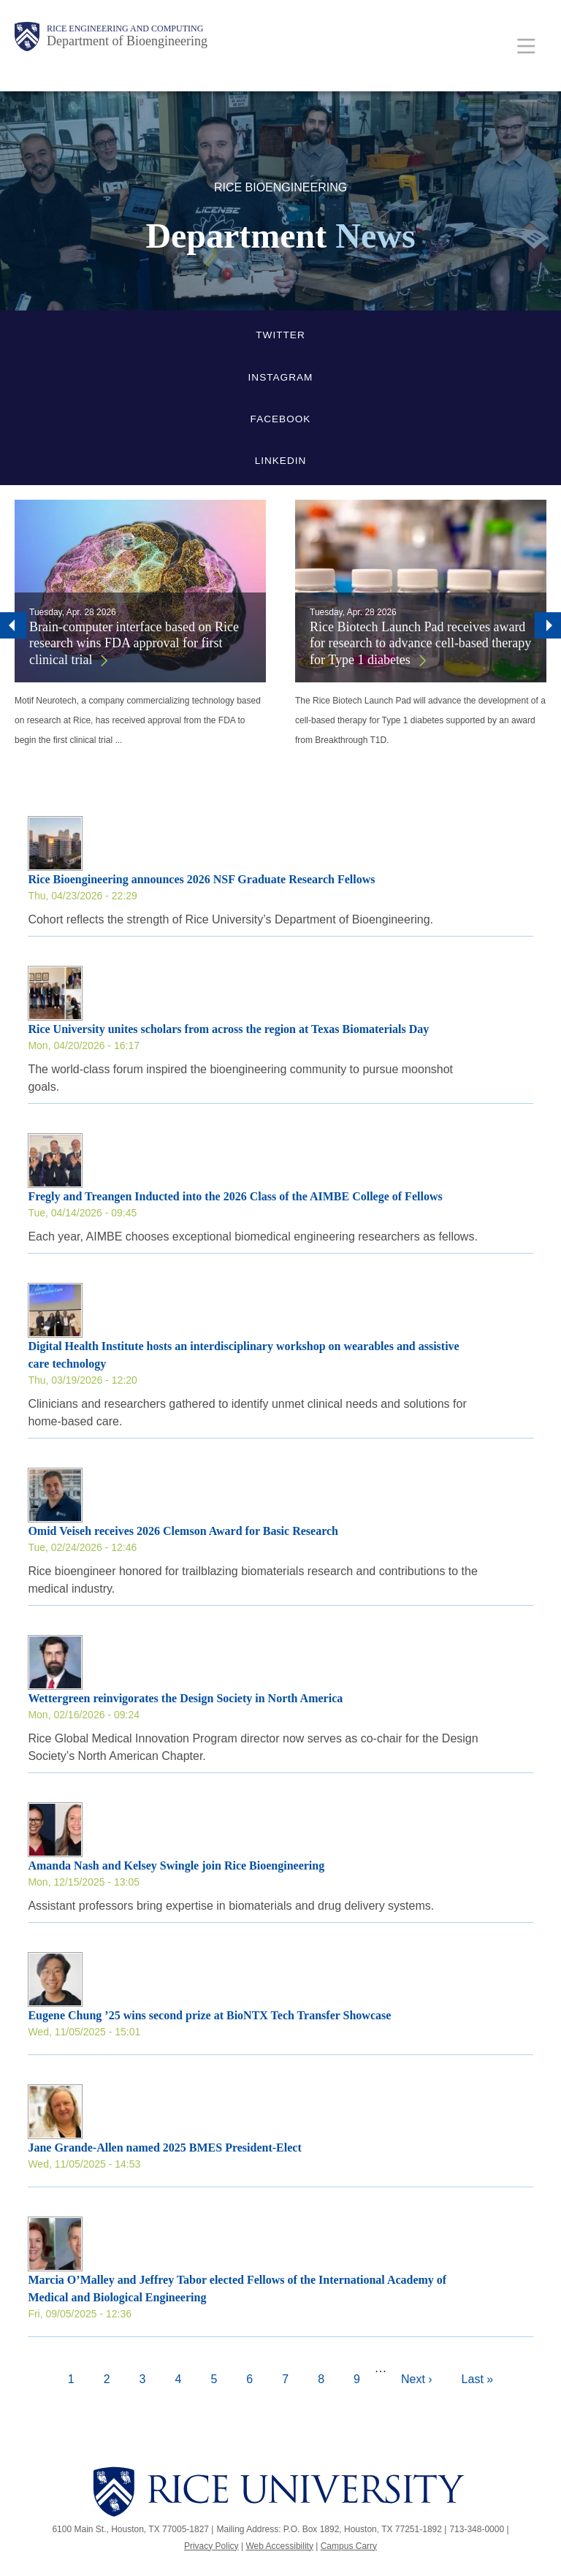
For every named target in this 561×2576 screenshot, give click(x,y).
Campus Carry (349, 2546)
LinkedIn (281, 460)
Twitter (280, 334)
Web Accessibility (279, 2546)
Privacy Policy (211, 2546)
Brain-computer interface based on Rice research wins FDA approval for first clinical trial (134, 643)
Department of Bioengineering (127, 41)
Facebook (281, 419)
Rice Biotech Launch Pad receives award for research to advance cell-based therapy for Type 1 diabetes (420, 643)
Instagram (280, 377)
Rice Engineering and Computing (125, 28)
